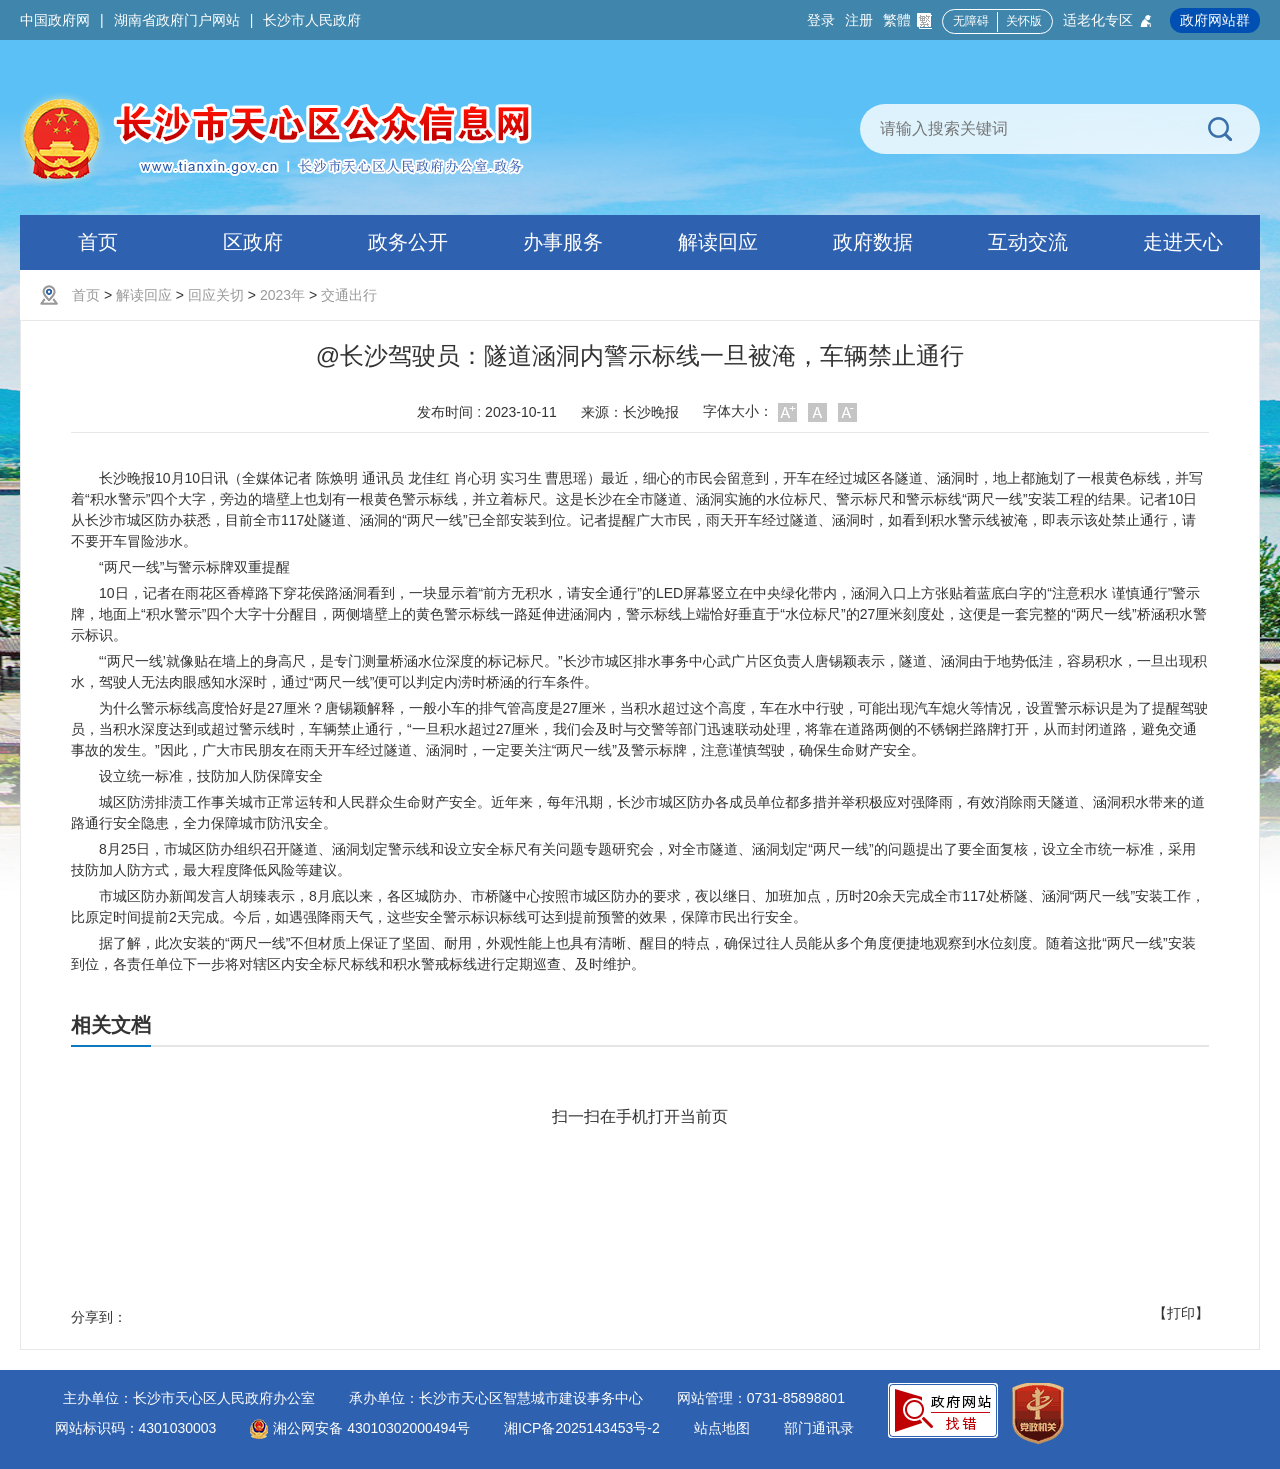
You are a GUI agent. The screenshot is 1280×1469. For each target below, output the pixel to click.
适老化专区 (1108, 20)
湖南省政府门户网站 (177, 20)
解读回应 (144, 295)
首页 (86, 295)
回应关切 (216, 295)
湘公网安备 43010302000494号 (360, 1428)
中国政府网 (55, 20)
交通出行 (349, 295)
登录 (821, 20)
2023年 (282, 295)
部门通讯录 (819, 1428)
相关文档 (111, 1025)
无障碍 (971, 21)
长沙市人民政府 (312, 20)
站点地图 (722, 1428)
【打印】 (1181, 1313)
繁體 (907, 20)
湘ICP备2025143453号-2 (582, 1428)
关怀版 (1024, 21)
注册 (859, 20)
